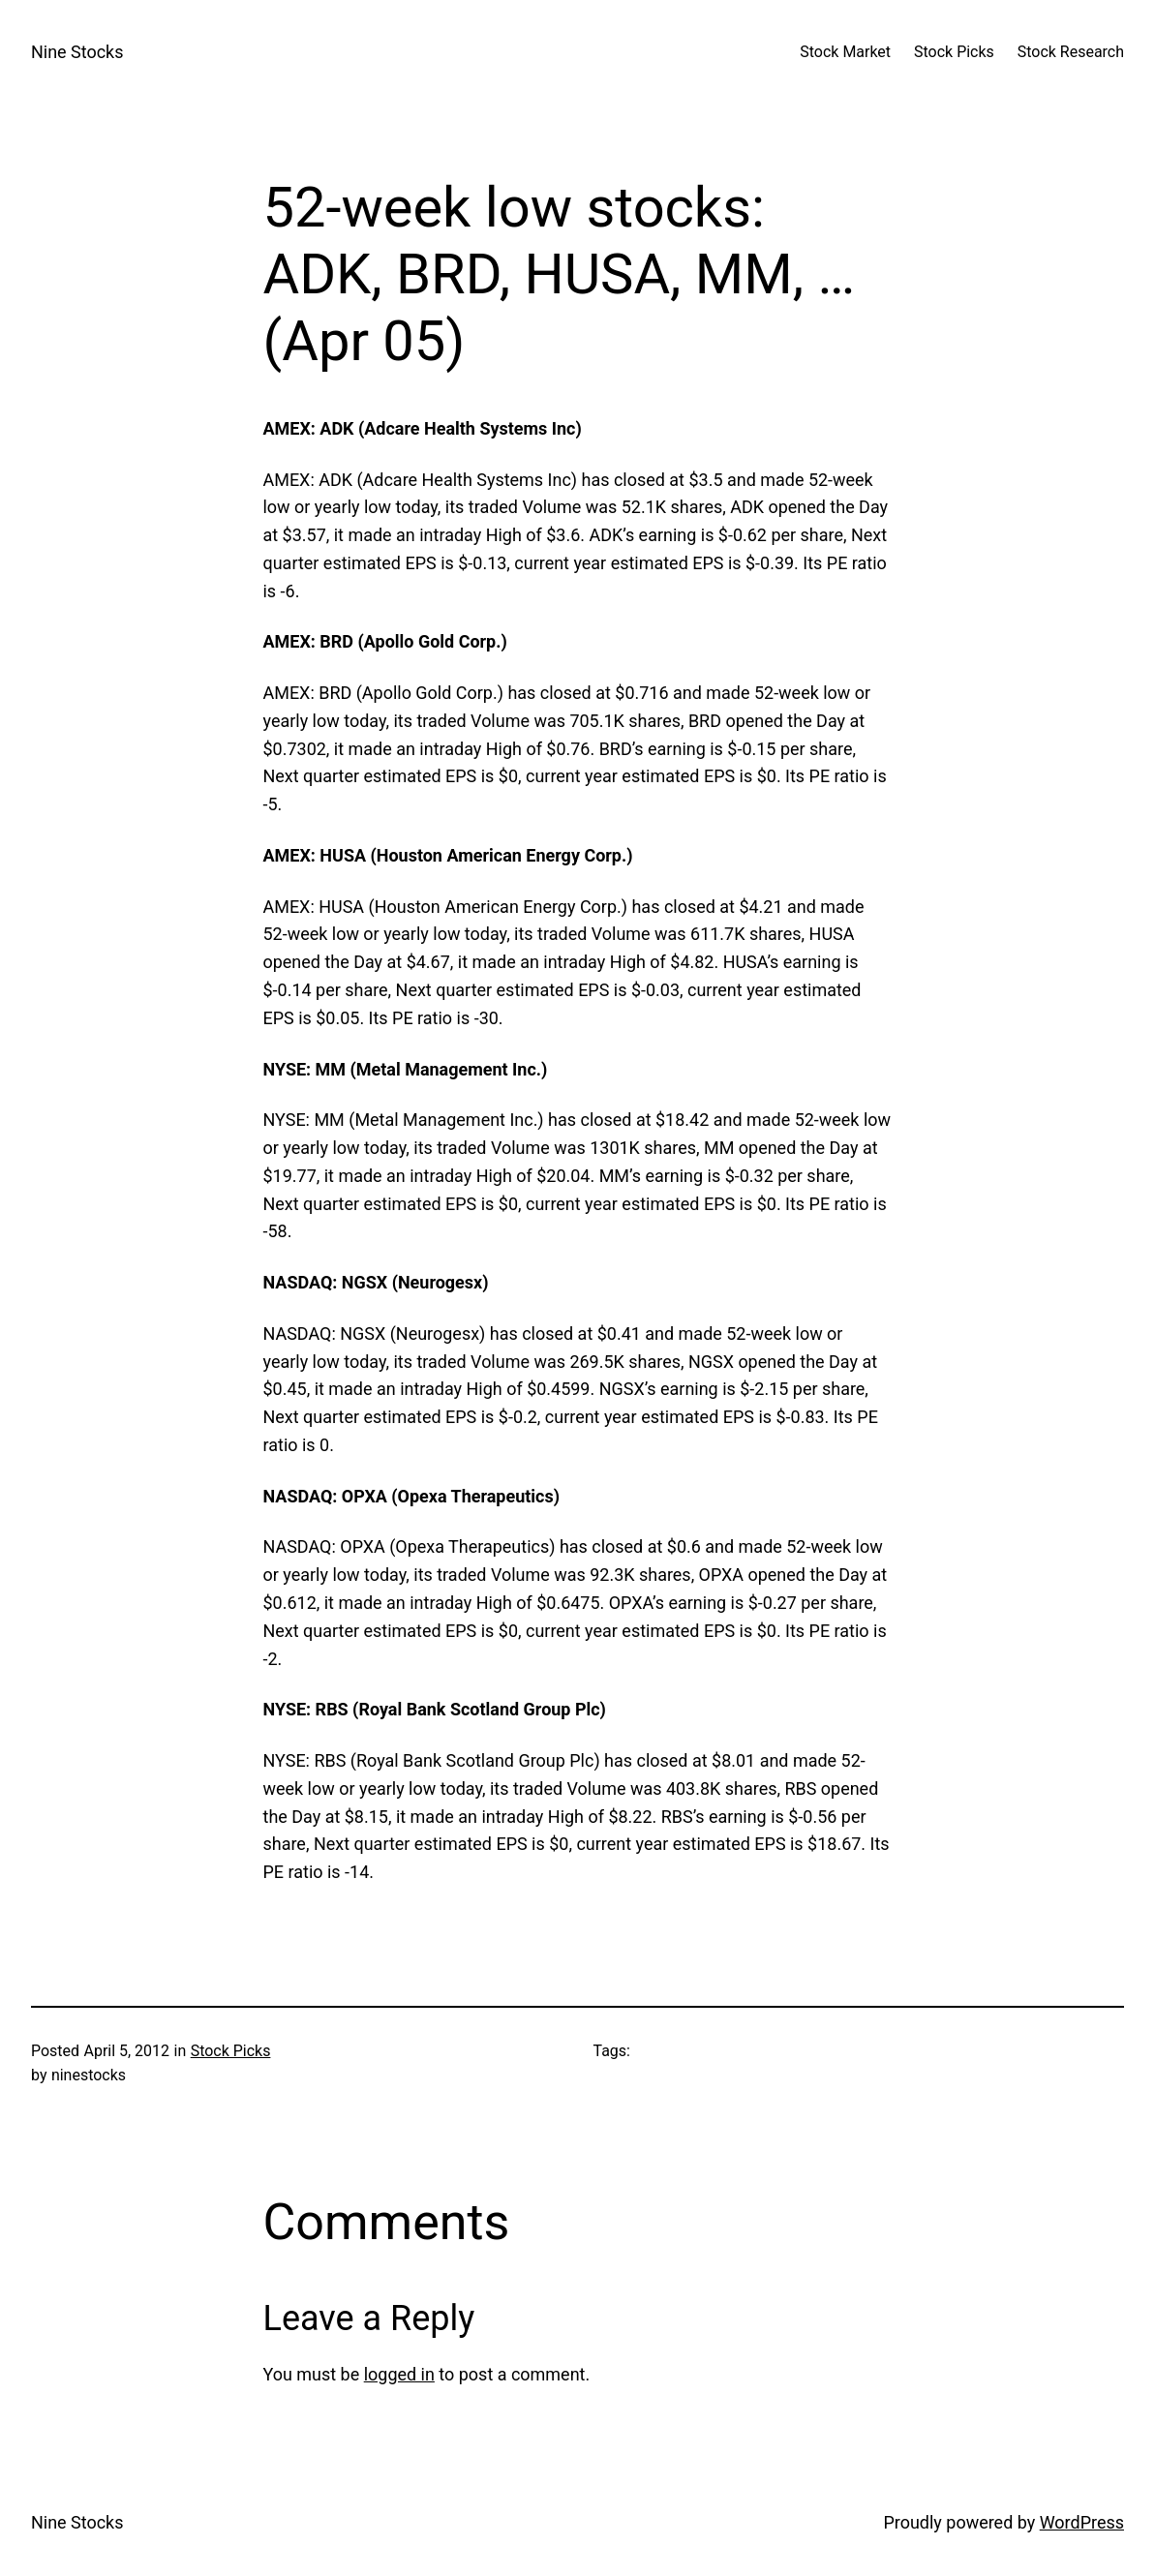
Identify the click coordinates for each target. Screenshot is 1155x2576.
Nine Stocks (77, 52)
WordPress (1082, 2522)
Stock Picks (231, 2051)
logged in (399, 2374)
